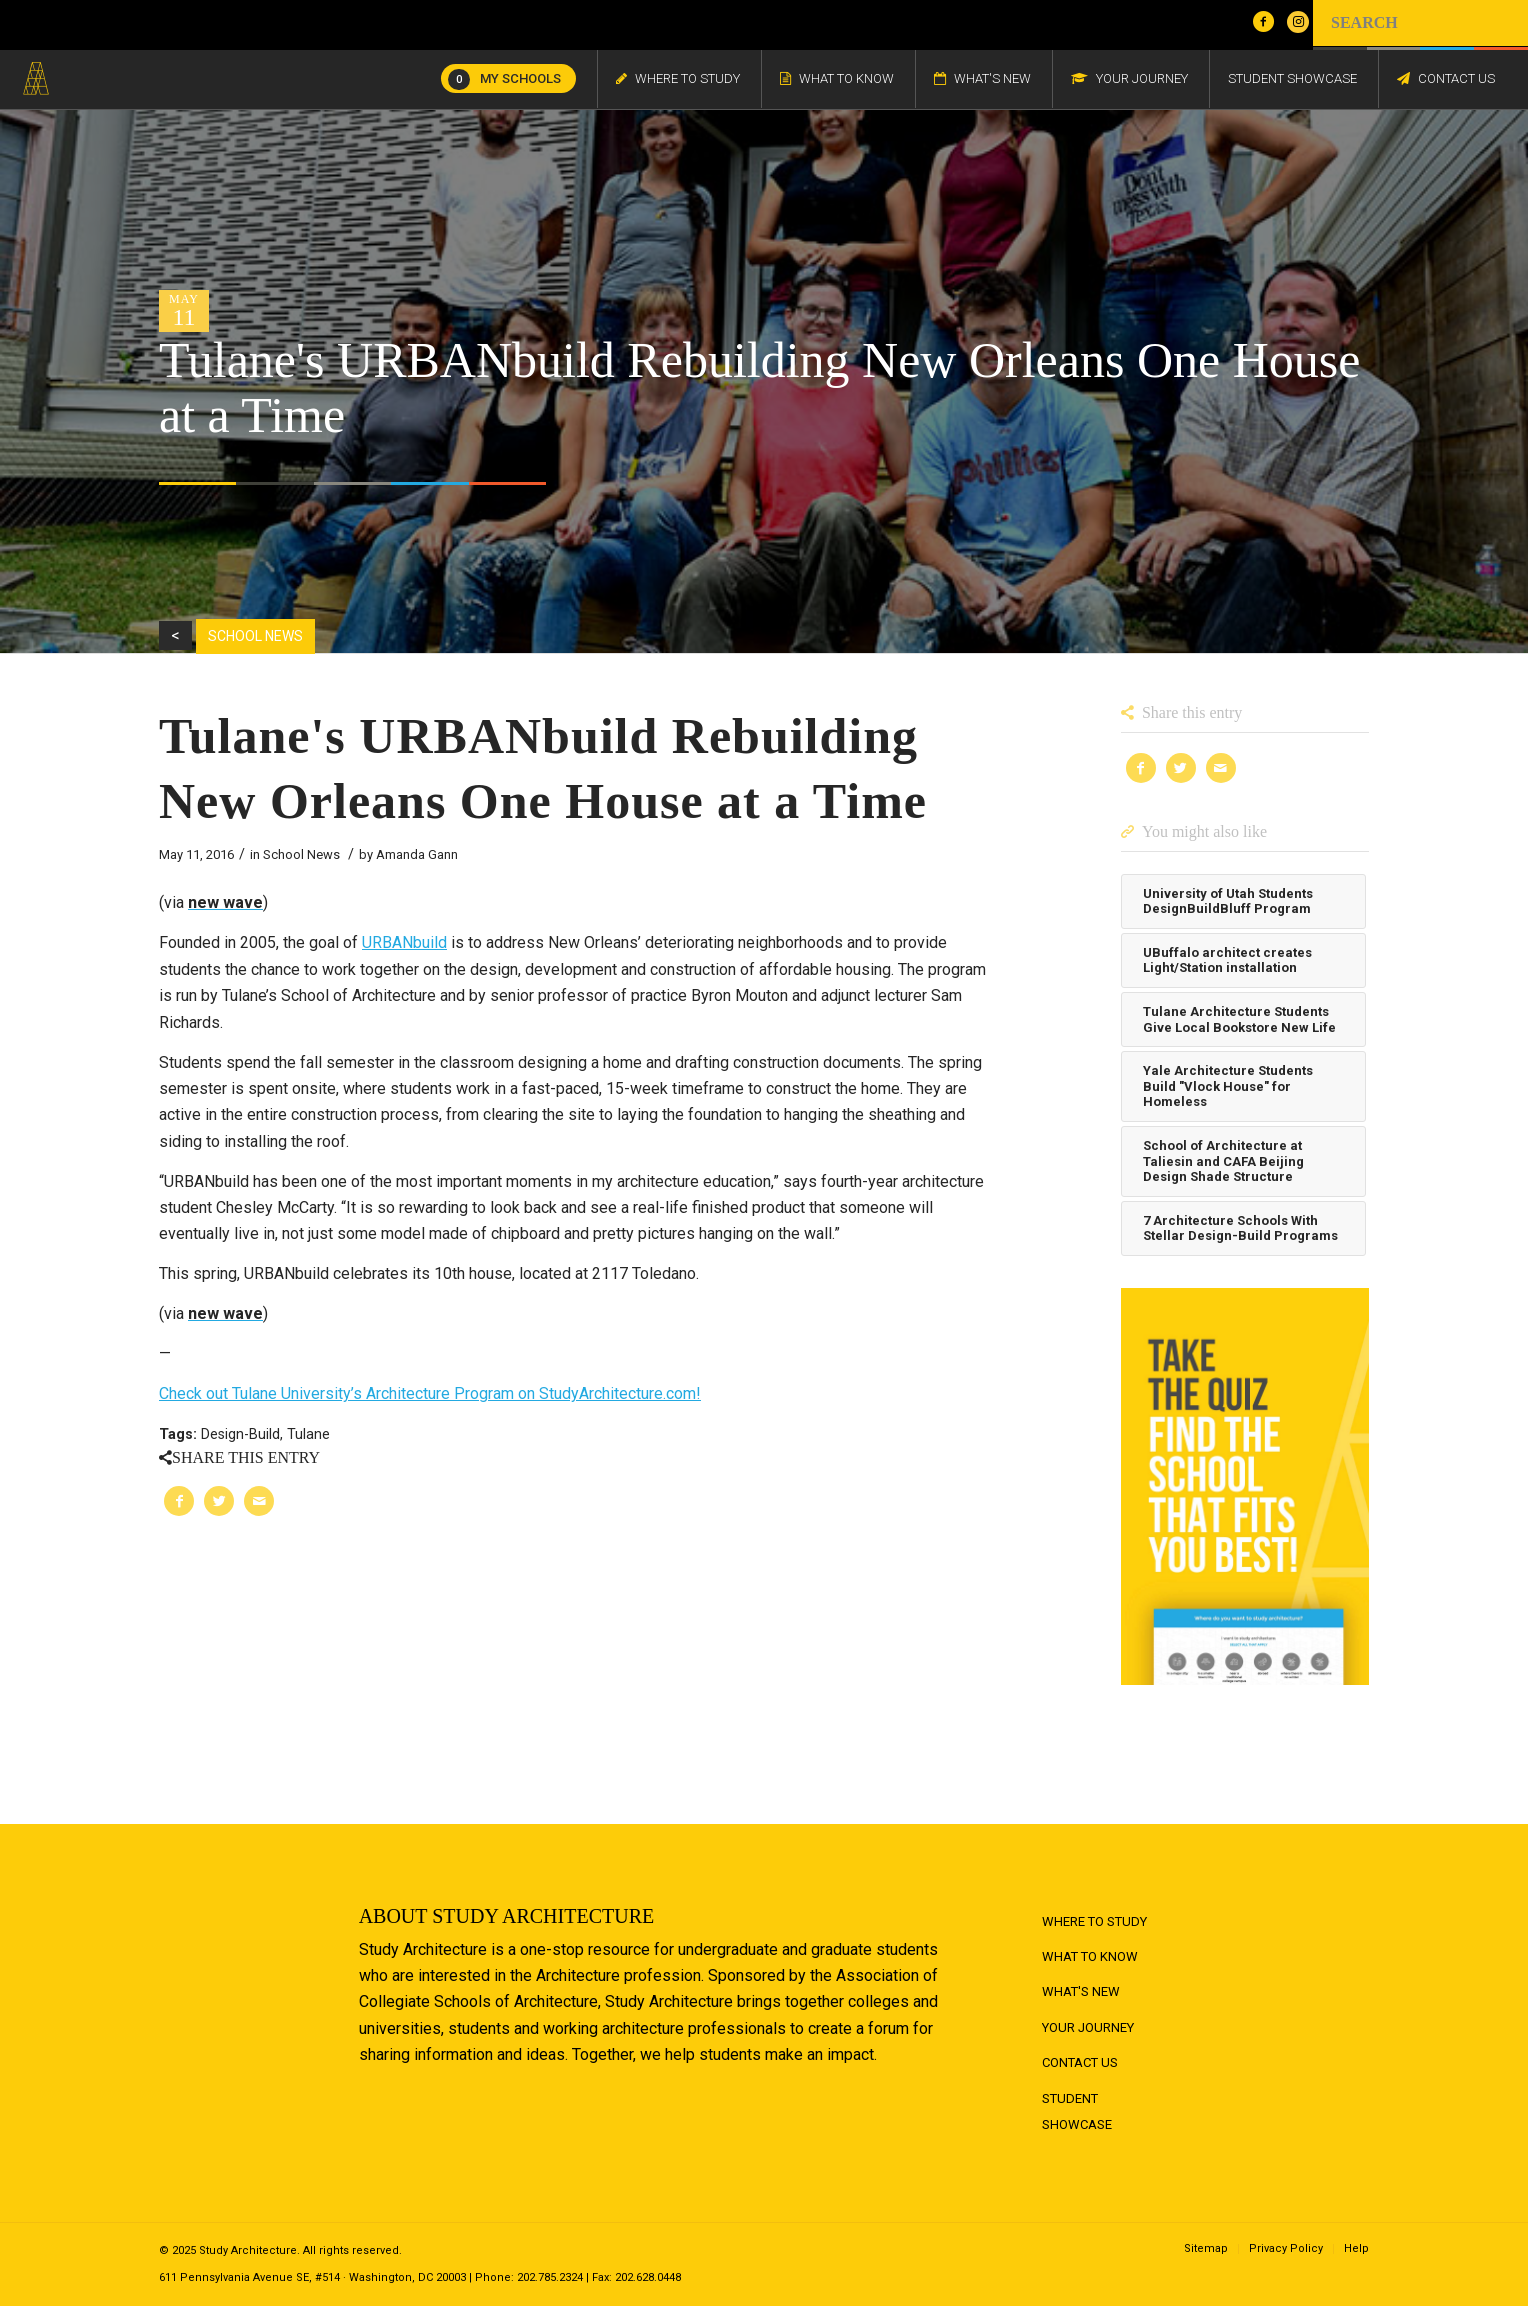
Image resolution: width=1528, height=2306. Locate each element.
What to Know (1090, 1956)
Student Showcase (1077, 2111)
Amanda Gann (417, 854)
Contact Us (1080, 2062)
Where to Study (1094, 1921)
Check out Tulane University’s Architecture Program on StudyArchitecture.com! (430, 1393)
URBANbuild (404, 942)
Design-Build (240, 1434)
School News (301, 854)
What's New (1081, 1991)
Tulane (308, 1434)
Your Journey (1088, 2027)
